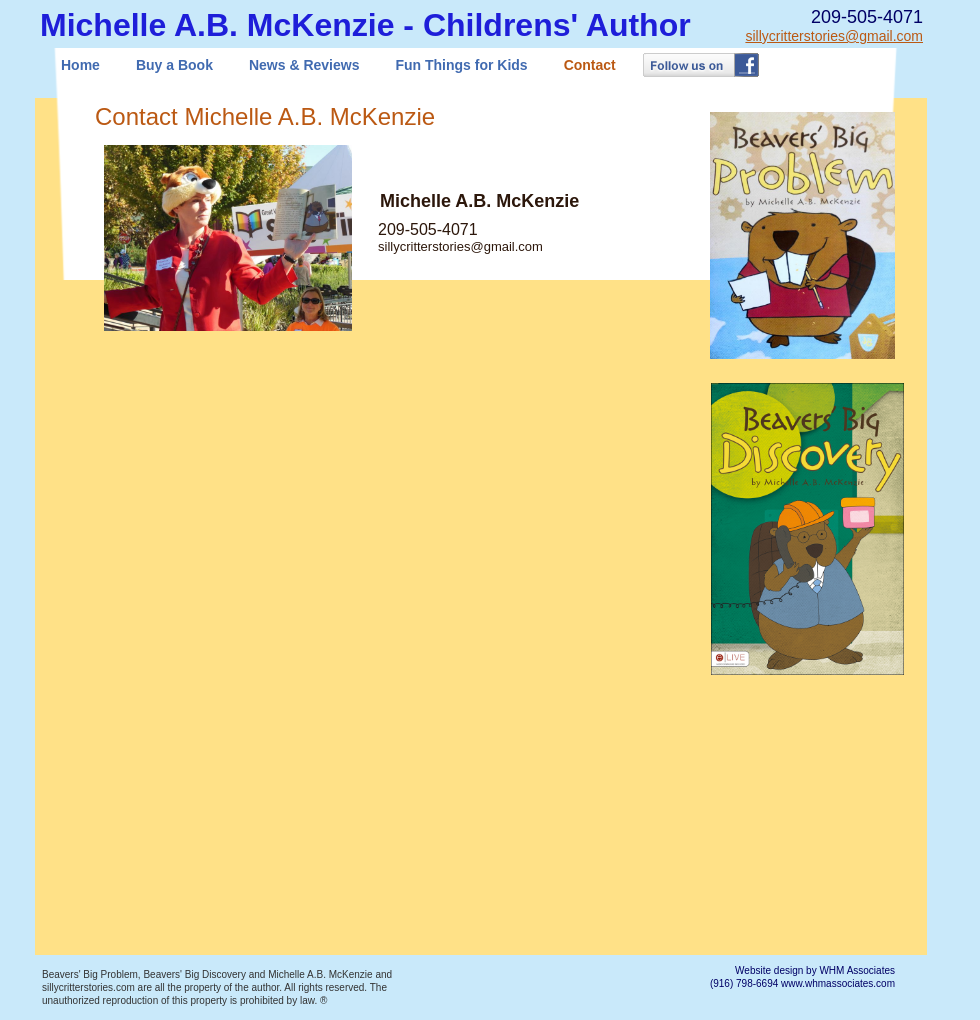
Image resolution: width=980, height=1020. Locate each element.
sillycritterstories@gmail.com (834, 36)
